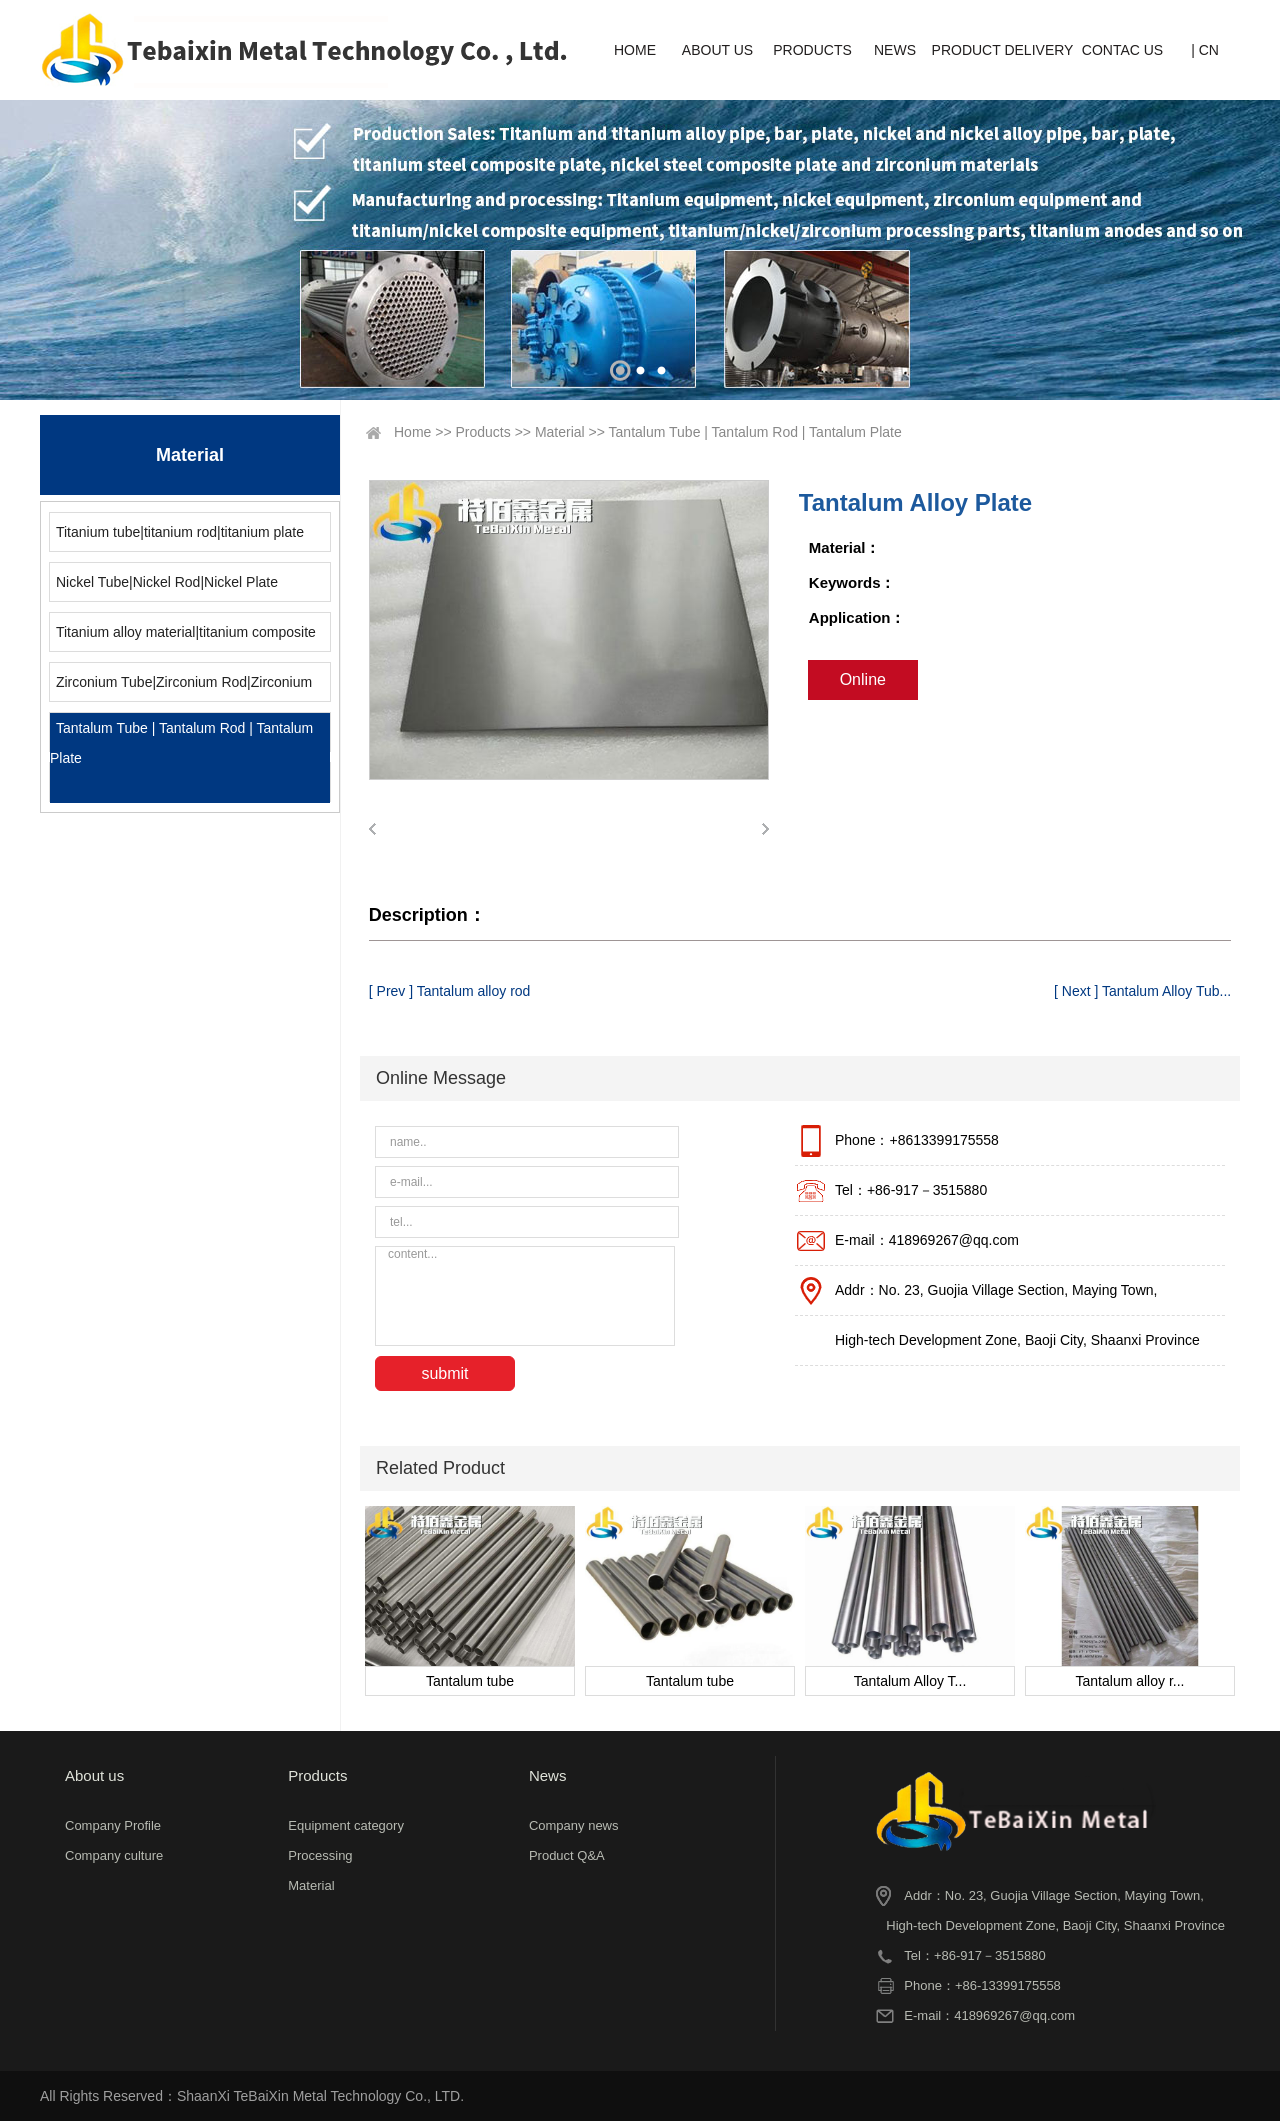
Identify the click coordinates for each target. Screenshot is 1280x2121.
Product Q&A (567, 1855)
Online (863, 679)
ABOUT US (717, 50)
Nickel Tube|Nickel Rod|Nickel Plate (167, 582)
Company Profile (113, 1825)
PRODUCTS (812, 50)
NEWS (895, 50)
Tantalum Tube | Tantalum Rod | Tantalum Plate (181, 743)
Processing (320, 1855)
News (548, 1775)
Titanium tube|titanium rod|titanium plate (180, 532)
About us (94, 1775)
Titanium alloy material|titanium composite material (183, 637)
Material (560, 432)
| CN (1205, 50)
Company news (574, 1825)
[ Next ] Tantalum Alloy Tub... (1142, 991)
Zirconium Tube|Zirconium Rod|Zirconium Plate (181, 687)
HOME (635, 50)
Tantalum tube (470, 1681)
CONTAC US (1122, 50)
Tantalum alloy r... (1130, 1681)
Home (412, 432)
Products (483, 432)
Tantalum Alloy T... (910, 1681)
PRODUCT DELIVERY (1003, 50)
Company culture (114, 1855)
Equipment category (346, 1825)
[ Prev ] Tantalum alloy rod (450, 991)
